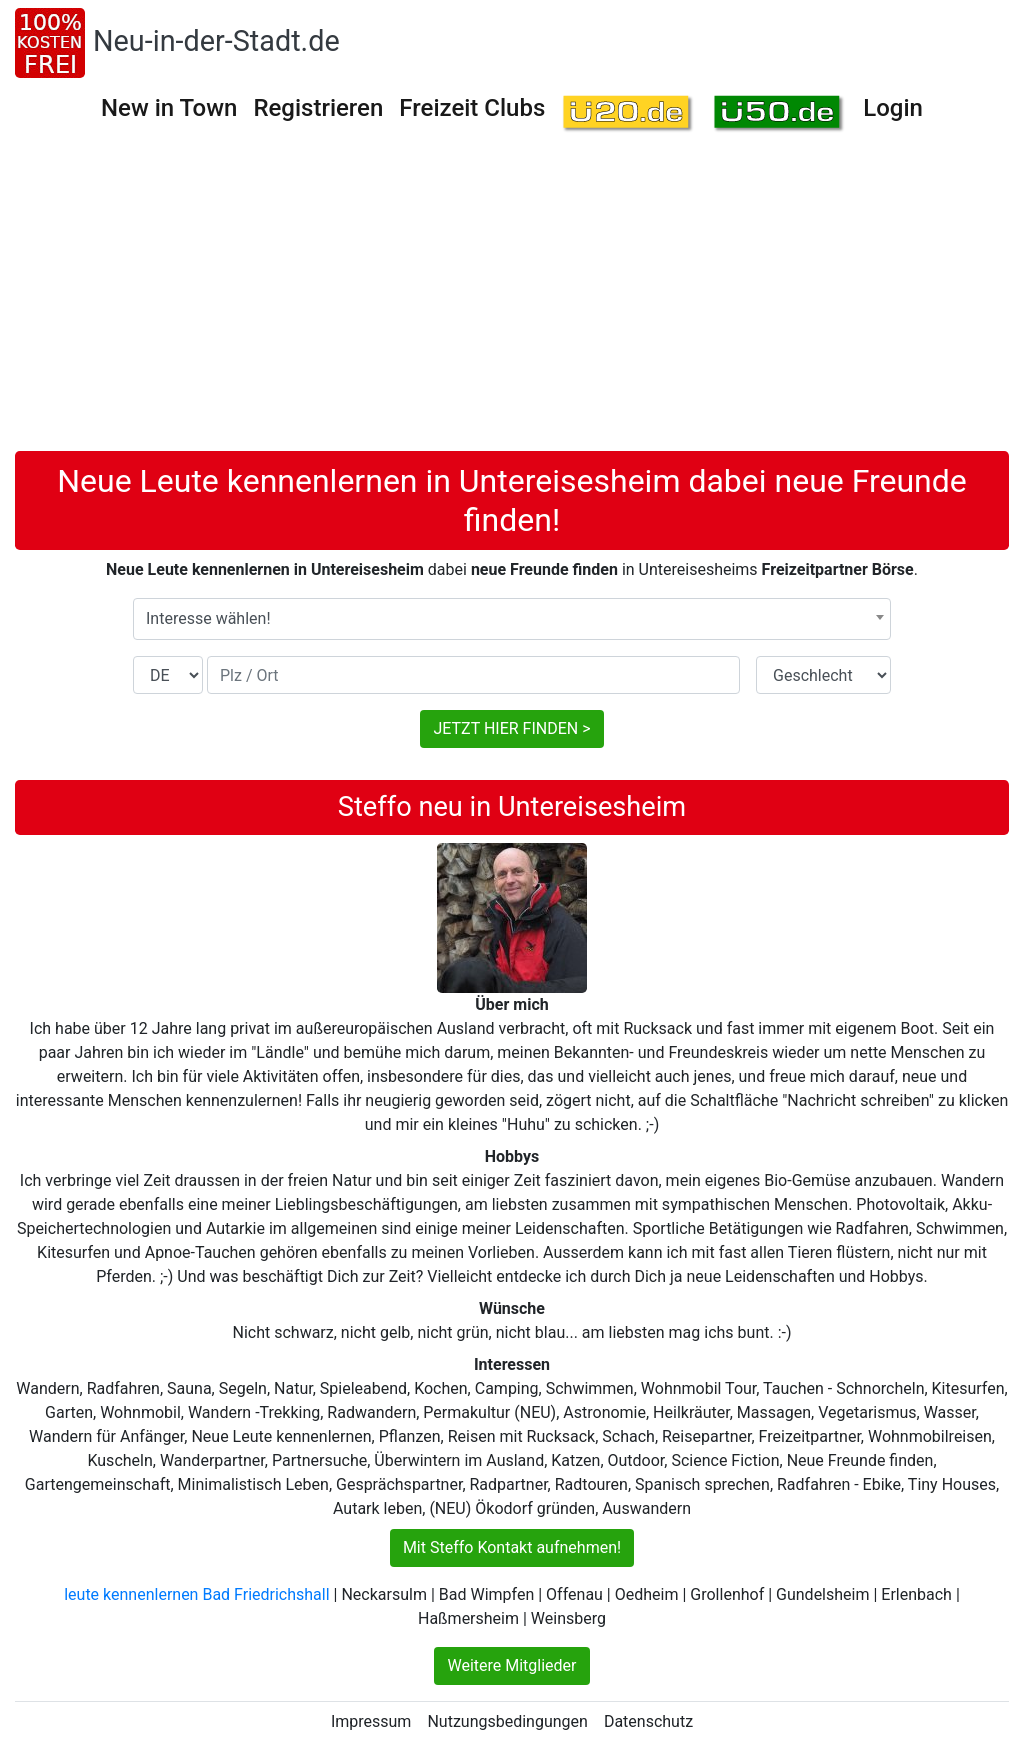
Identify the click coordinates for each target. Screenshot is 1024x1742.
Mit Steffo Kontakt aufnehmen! (512, 1547)
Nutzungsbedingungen (507, 1721)
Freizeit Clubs (472, 108)
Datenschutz (648, 1721)
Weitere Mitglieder (511, 1665)
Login (893, 108)
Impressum (371, 1721)
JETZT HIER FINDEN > (511, 728)
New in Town (169, 108)
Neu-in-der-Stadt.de (216, 41)
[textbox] (512, 619)
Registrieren (318, 108)
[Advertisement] (512, 301)
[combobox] (512, 619)
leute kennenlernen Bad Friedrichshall (196, 1594)
